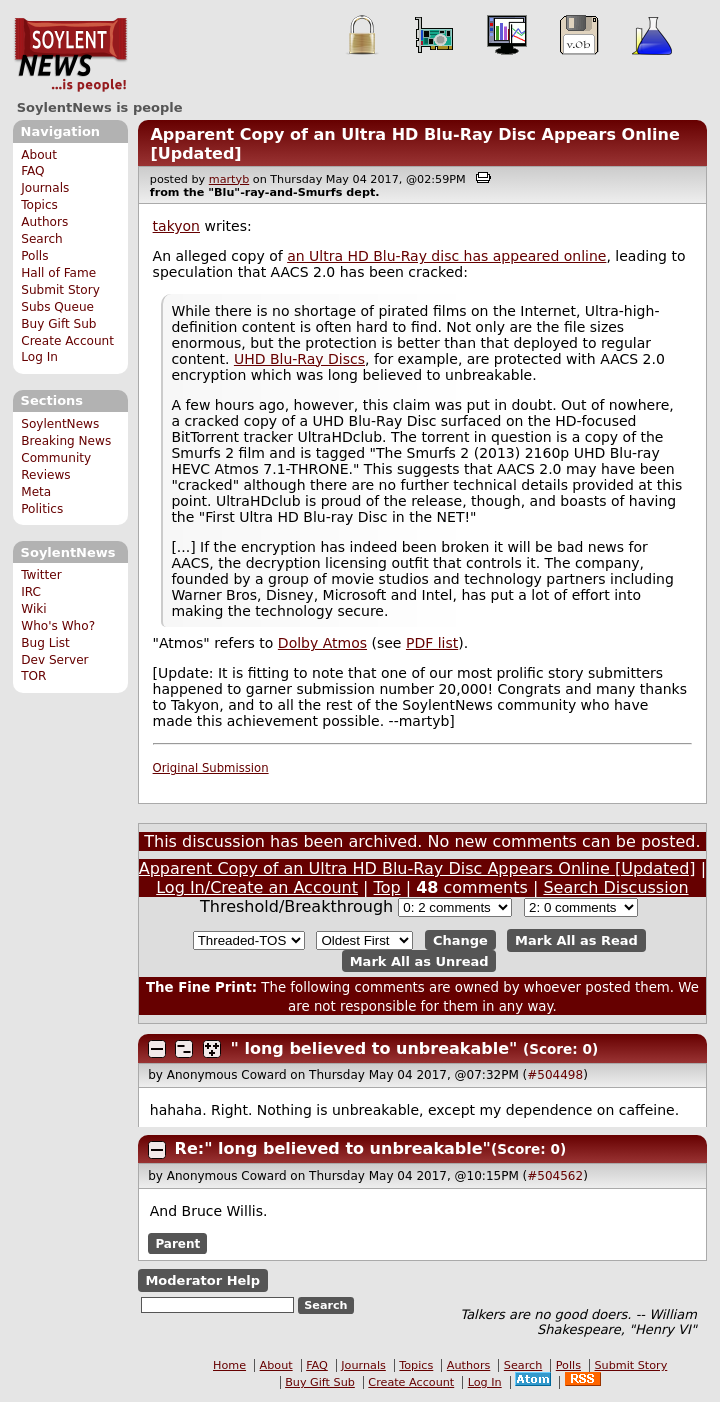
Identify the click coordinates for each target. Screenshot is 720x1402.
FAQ (32, 171)
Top (387, 887)
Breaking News (66, 441)
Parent (177, 1244)
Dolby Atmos (322, 643)
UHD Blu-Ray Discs (299, 359)
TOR (33, 676)
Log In (39, 357)
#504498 (555, 1075)
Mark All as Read (576, 940)
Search (42, 239)
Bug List (45, 643)
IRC (31, 592)
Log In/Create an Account (257, 887)
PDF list (432, 643)
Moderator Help (202, 1280)
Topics (39, 205)
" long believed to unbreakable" (374, 1048)
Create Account (67, 341)
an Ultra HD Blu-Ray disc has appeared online (446, 256)
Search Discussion (615, 887)
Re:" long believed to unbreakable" (333, 1148)
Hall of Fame (58, 273)
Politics (42, 509)
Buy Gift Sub (58, 324)
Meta (36, 492)
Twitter (41, 575)
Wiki (33, 609)
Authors (44, 222)
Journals (45, 188)
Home (229, 1365)
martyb (229, 179)
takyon (176, 226)
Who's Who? (58, 626)
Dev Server (54, 660)
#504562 (555, 1176)
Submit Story (60, 290)
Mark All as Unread (419, 960)
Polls (34, 256)
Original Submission (211, 768)
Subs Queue (57, 307)
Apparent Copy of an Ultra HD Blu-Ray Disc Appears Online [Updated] (417, 868)
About (39, 155)
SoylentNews (70, 55)
